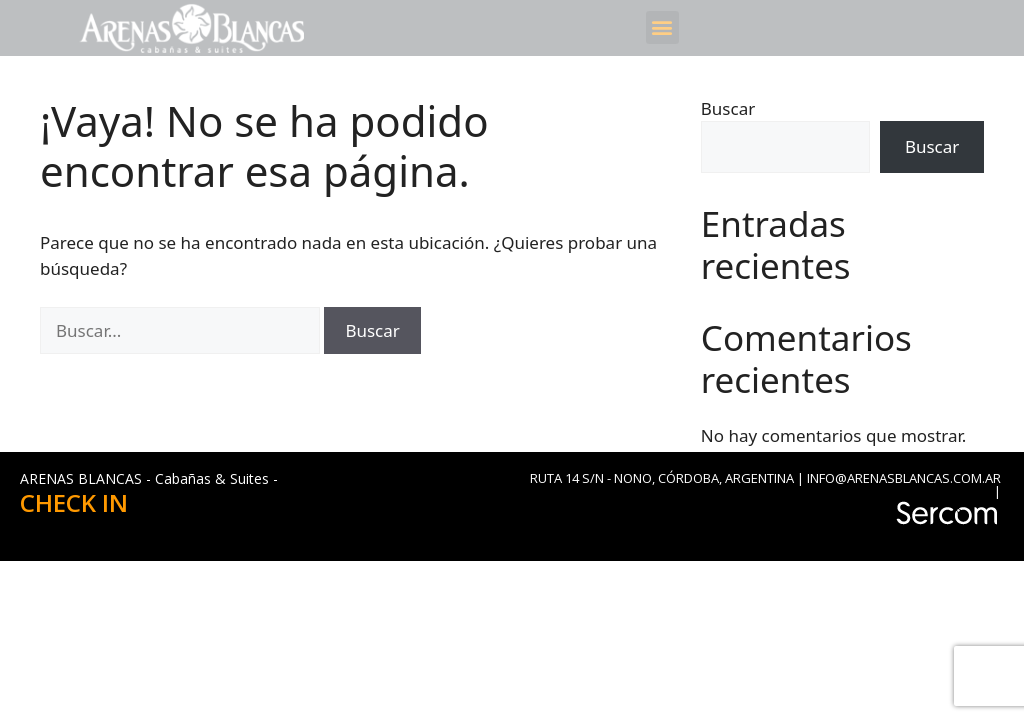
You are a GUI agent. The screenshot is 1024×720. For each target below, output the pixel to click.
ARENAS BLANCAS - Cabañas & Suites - (149, 478)
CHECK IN (74, 502)
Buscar (728, 108)
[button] (662, 27)
